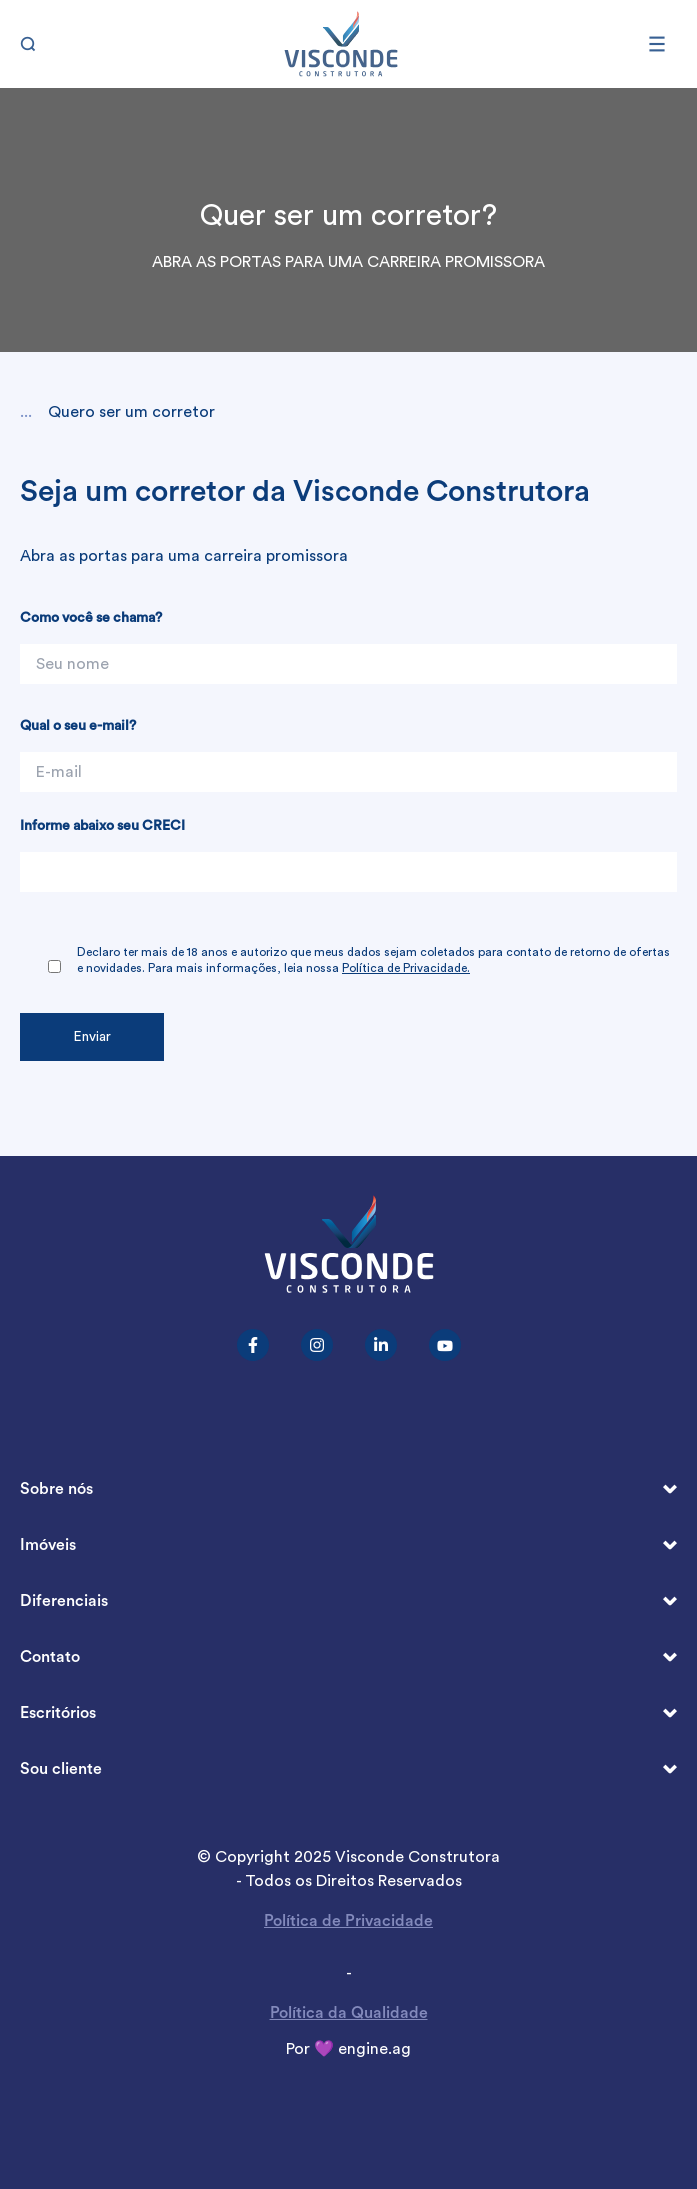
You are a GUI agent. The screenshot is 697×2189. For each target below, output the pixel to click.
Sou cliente (348, 1769)
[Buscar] (34, 44)
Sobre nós (348, 1489)
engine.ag (374, 2049)
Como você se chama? (91, 618)
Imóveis (348, 1545)
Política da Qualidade (349, 2013)
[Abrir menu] (663, 44)
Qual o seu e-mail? (78, 726)
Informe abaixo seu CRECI (102, 826)
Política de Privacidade (348, 1921)
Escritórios (348, 1713)
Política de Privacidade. (406, 968)
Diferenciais (348, 1601)
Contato (348, 1657)
